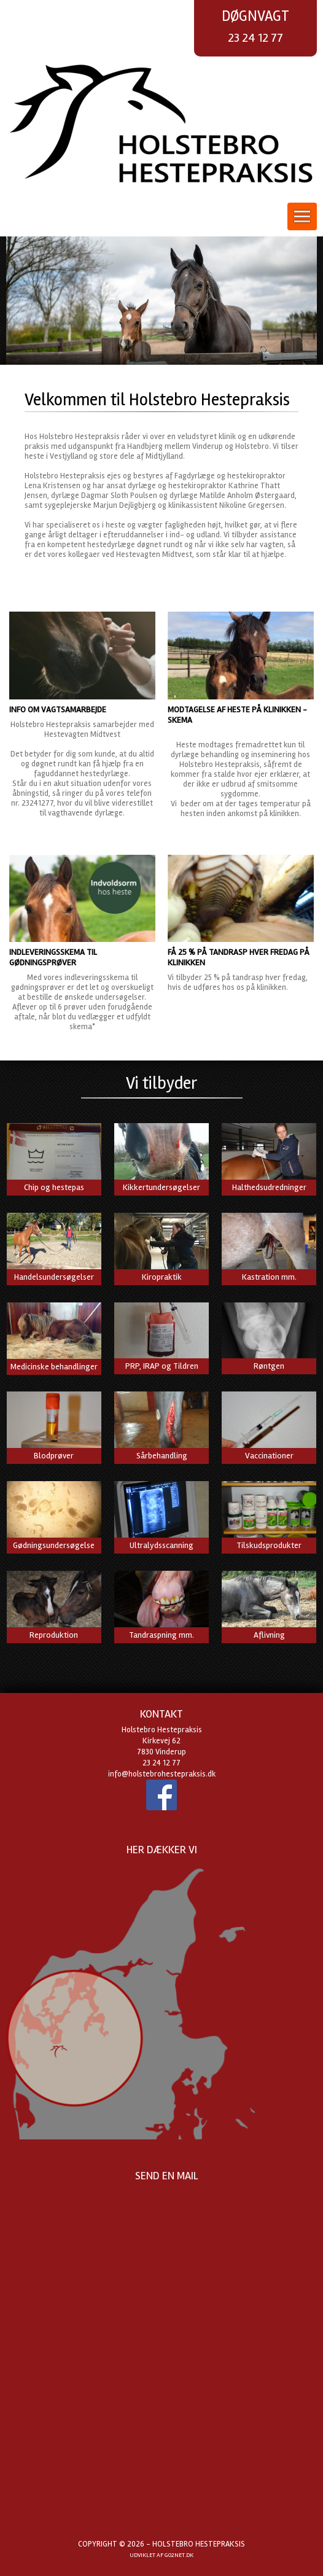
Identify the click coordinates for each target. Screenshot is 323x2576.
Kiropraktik (162, 1277)
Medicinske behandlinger (54, 1366)
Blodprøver (54, 1455)
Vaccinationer (269, 1455)
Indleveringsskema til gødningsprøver (53, 957)
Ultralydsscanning (161, 1545)
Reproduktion (53, 1635)
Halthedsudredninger (269, 1187)
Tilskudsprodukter (269, 1545)
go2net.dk (179, 2555)
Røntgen (269, 1366)
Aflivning (269, 1635)
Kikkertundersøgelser (161, 1187)
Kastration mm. (269, 1277)
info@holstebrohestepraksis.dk (162, 1774)
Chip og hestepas (54, 1187)
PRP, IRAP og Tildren (161, 1366)
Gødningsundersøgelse (54, 1545)
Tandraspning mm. (161, 1635)
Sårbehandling (161, 1455)
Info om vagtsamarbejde (57, 709)
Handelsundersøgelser (54, 1277)
